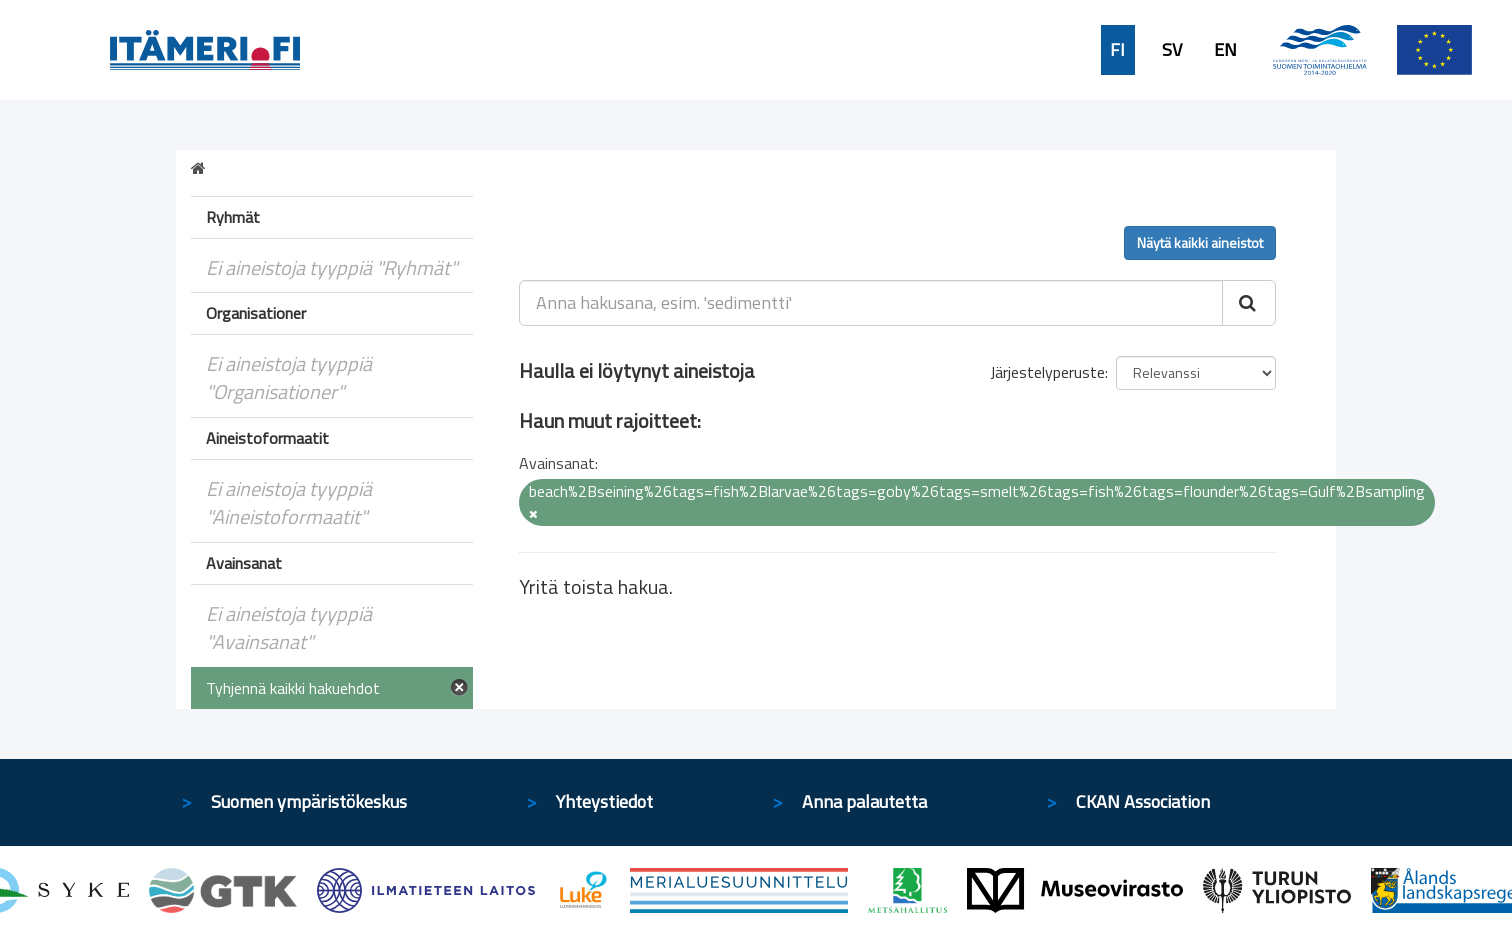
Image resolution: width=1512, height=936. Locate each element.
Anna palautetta (864, 801)
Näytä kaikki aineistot (1200, 242)
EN (1225, 50)
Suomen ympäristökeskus (309, 801)
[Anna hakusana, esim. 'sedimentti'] (871, 303)
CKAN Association (1143, 801)
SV (1172, 50)
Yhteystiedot (604, 801)
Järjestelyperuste (1047, 372)
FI (1117, 50)
